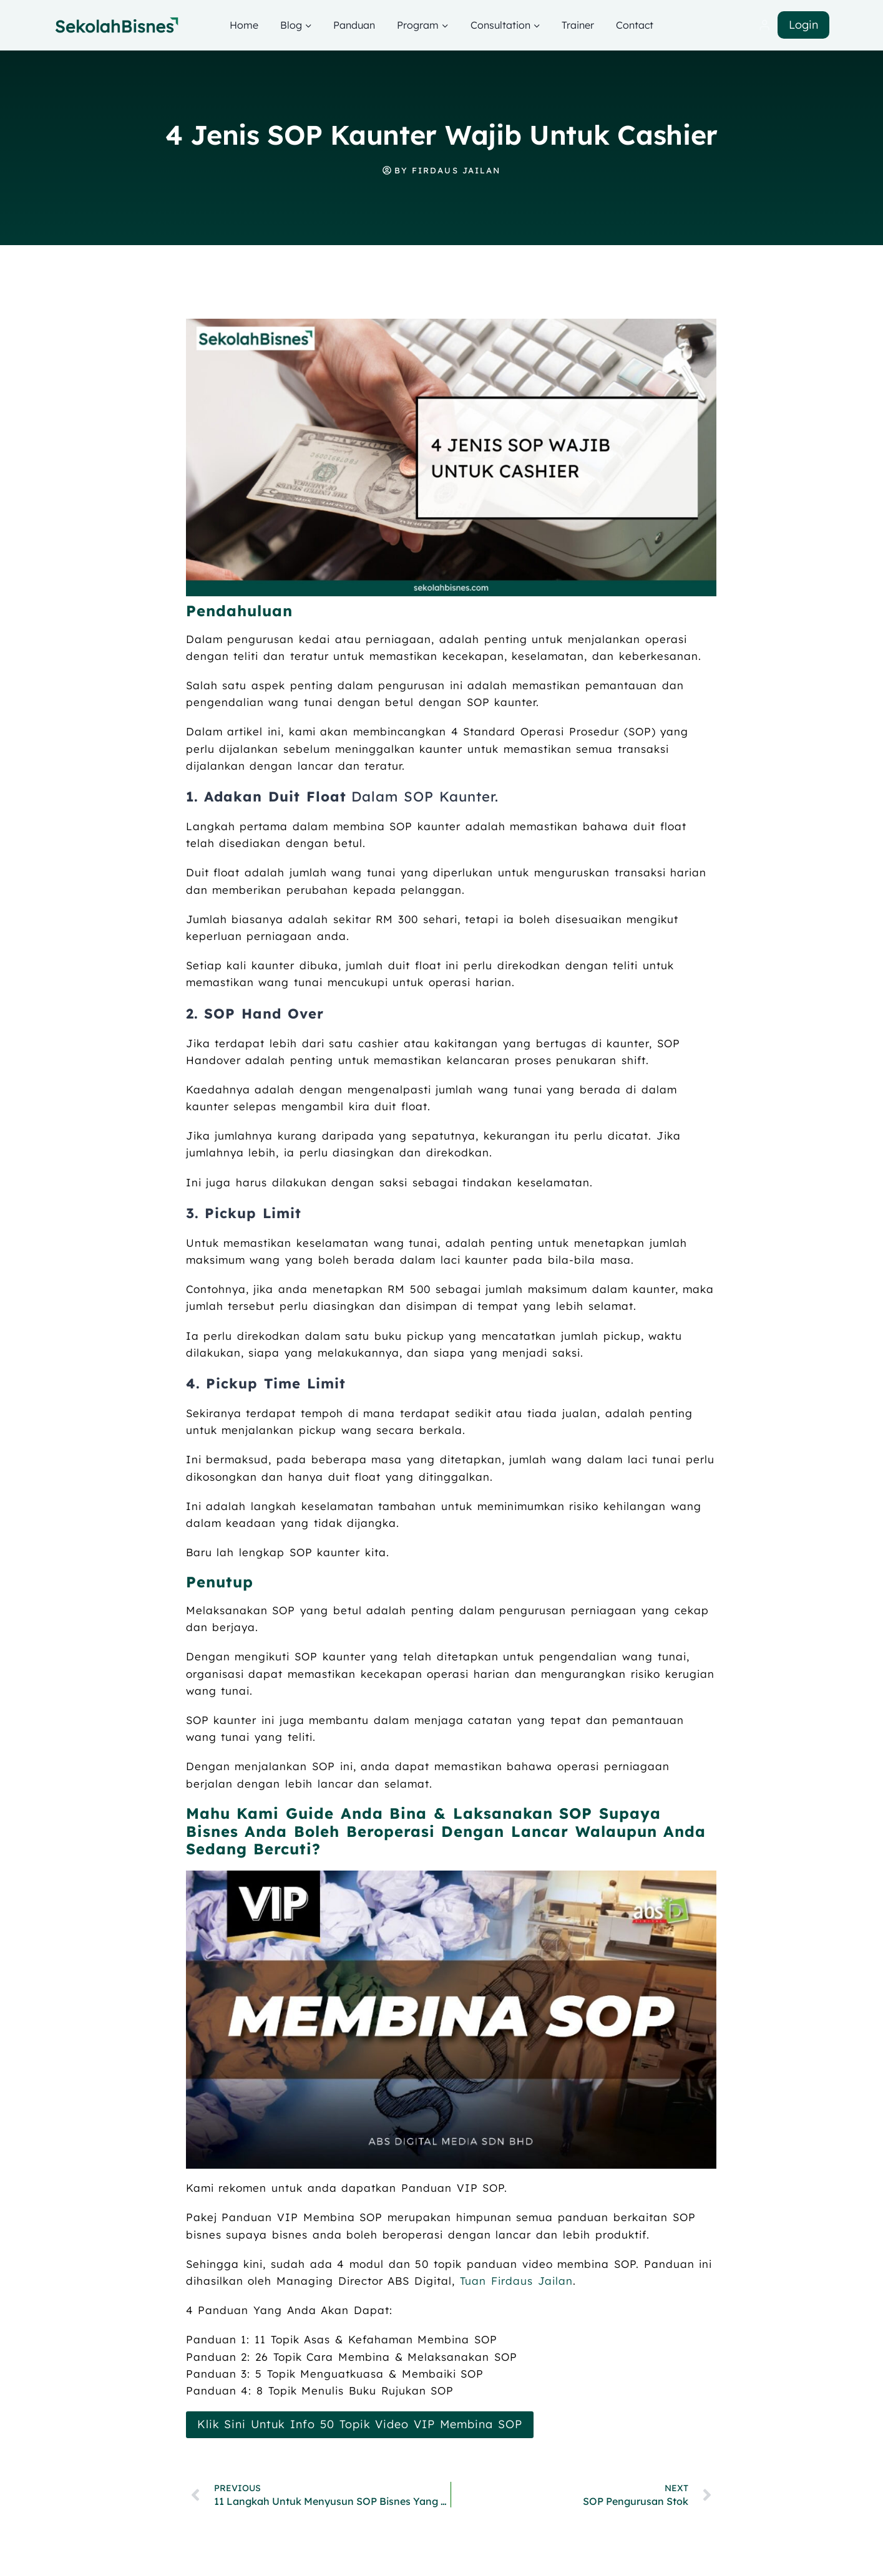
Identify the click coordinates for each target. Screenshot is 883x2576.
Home (244, 25)
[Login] (764, 25)
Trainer (578, 25)
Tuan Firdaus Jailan (516, 2280)
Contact (634, 25)
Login (803, 24)
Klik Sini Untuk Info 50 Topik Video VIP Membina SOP (359, 2424)
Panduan (354, 25)
